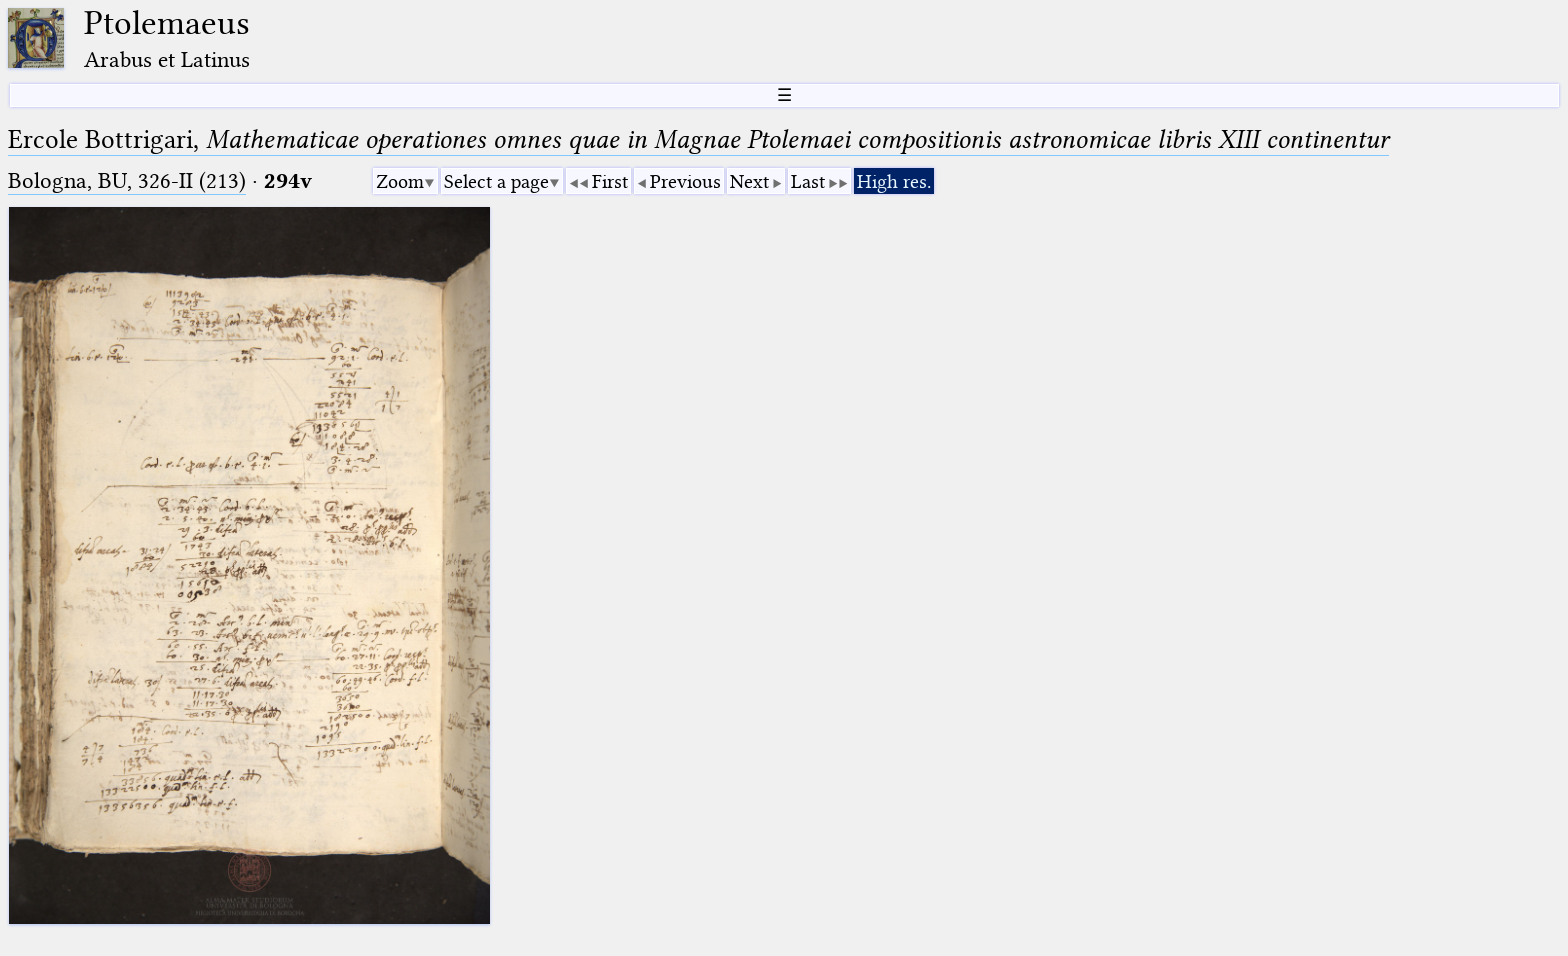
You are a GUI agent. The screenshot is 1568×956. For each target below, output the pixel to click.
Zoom (400, 181)
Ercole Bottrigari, (698, 139)
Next (749, 181)
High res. (894, 181)
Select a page (496, 181)
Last (808, 181)
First (610, 181)
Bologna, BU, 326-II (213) (127, 180)
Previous (685, 181)
